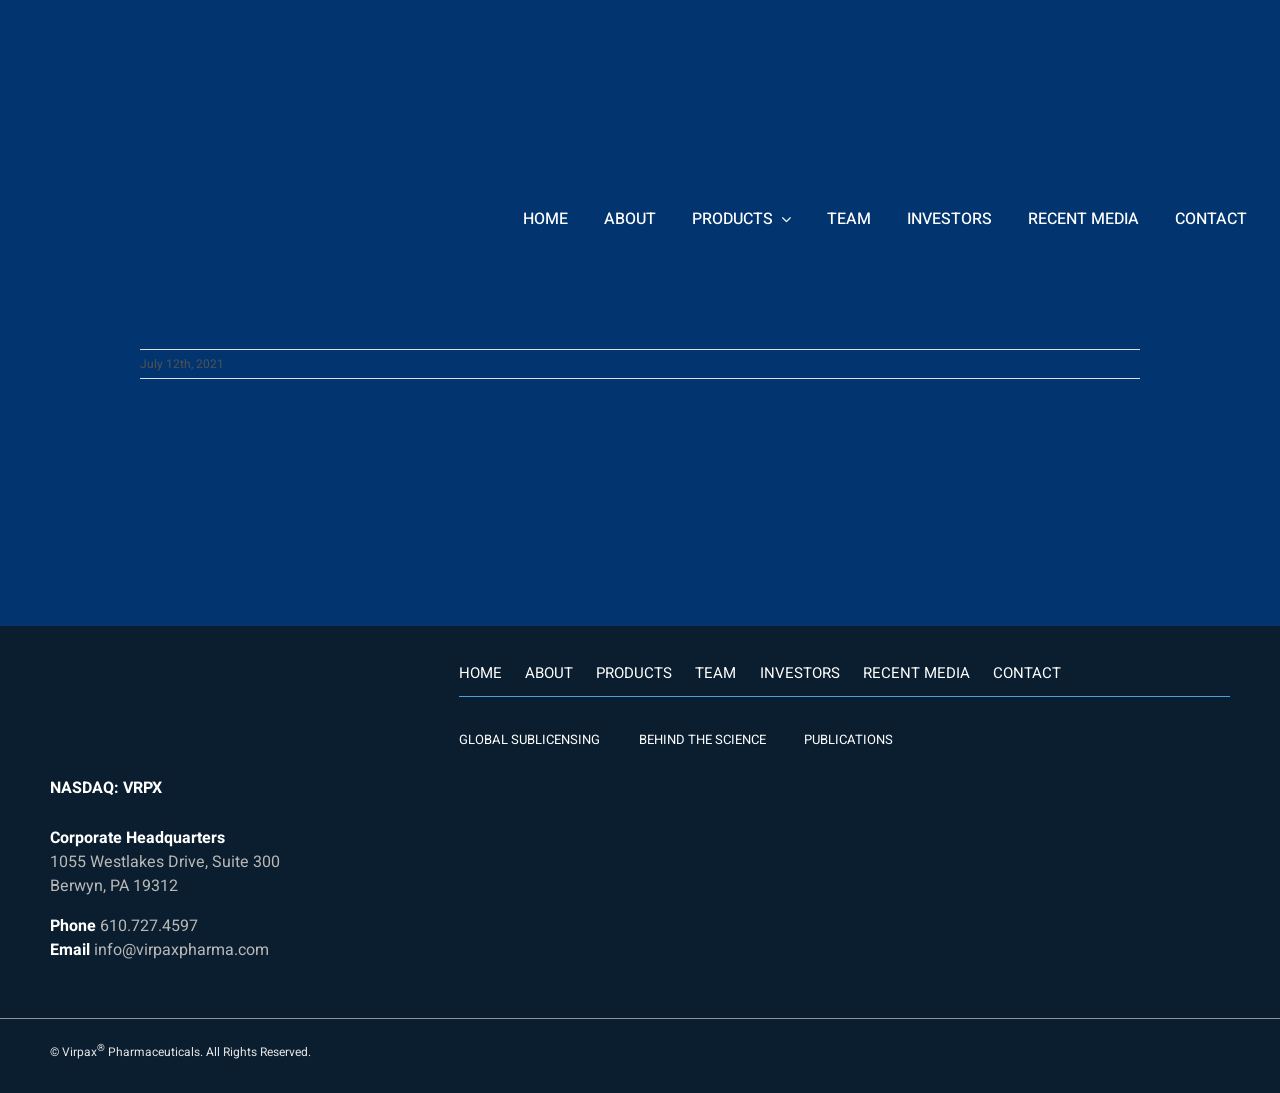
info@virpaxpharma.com (181, 950)
